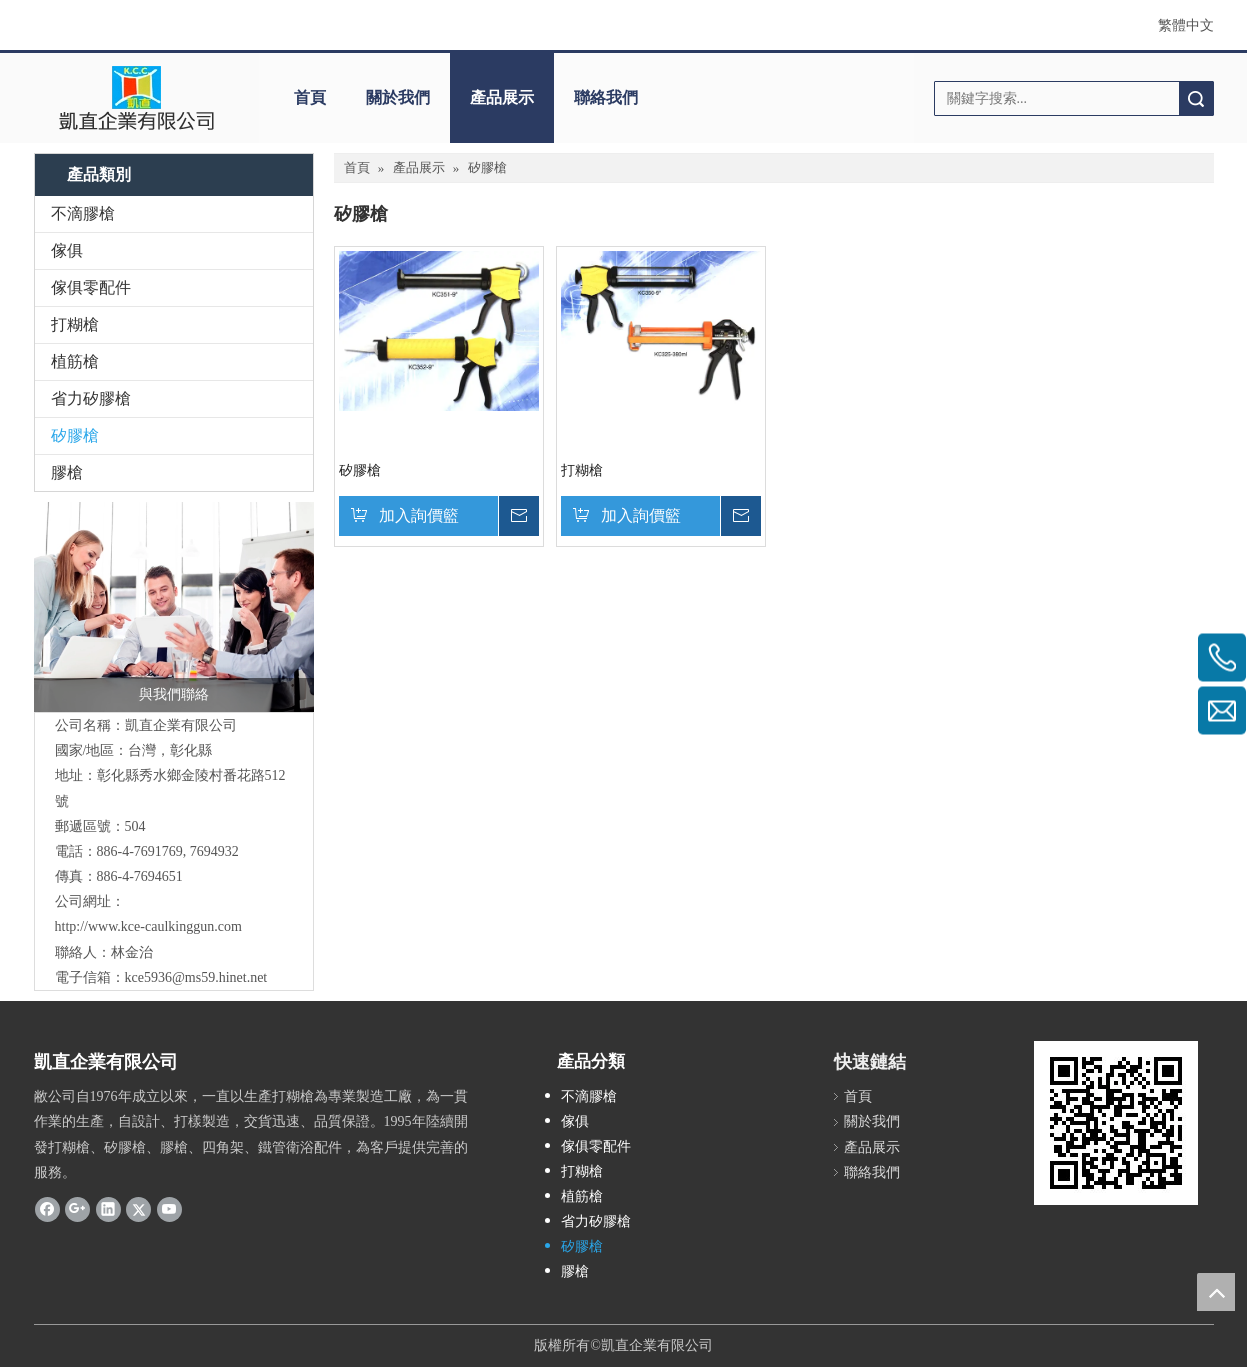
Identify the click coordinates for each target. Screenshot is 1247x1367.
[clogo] (136, 98)
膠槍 (67, 472)
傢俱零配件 (91, 287)
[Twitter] (138, 1209)
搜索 (1196, 98)
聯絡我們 (606, 97)
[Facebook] (47, 1209)
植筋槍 (75, 361)
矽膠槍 (75, 435)
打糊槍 (75, 324)
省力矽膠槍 (91, 398)
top (1216, 1292)
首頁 (310, 97)
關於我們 (398, 97)
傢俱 (67, 250)
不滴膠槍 (83, 213)
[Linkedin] (108, 1209)
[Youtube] (169, 1209)
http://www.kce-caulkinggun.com (148, 926)
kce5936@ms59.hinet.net (196, 977)
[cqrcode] (1116, 1123)
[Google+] (77, 1209)
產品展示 (502, 97)
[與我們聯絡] (174, 607)
